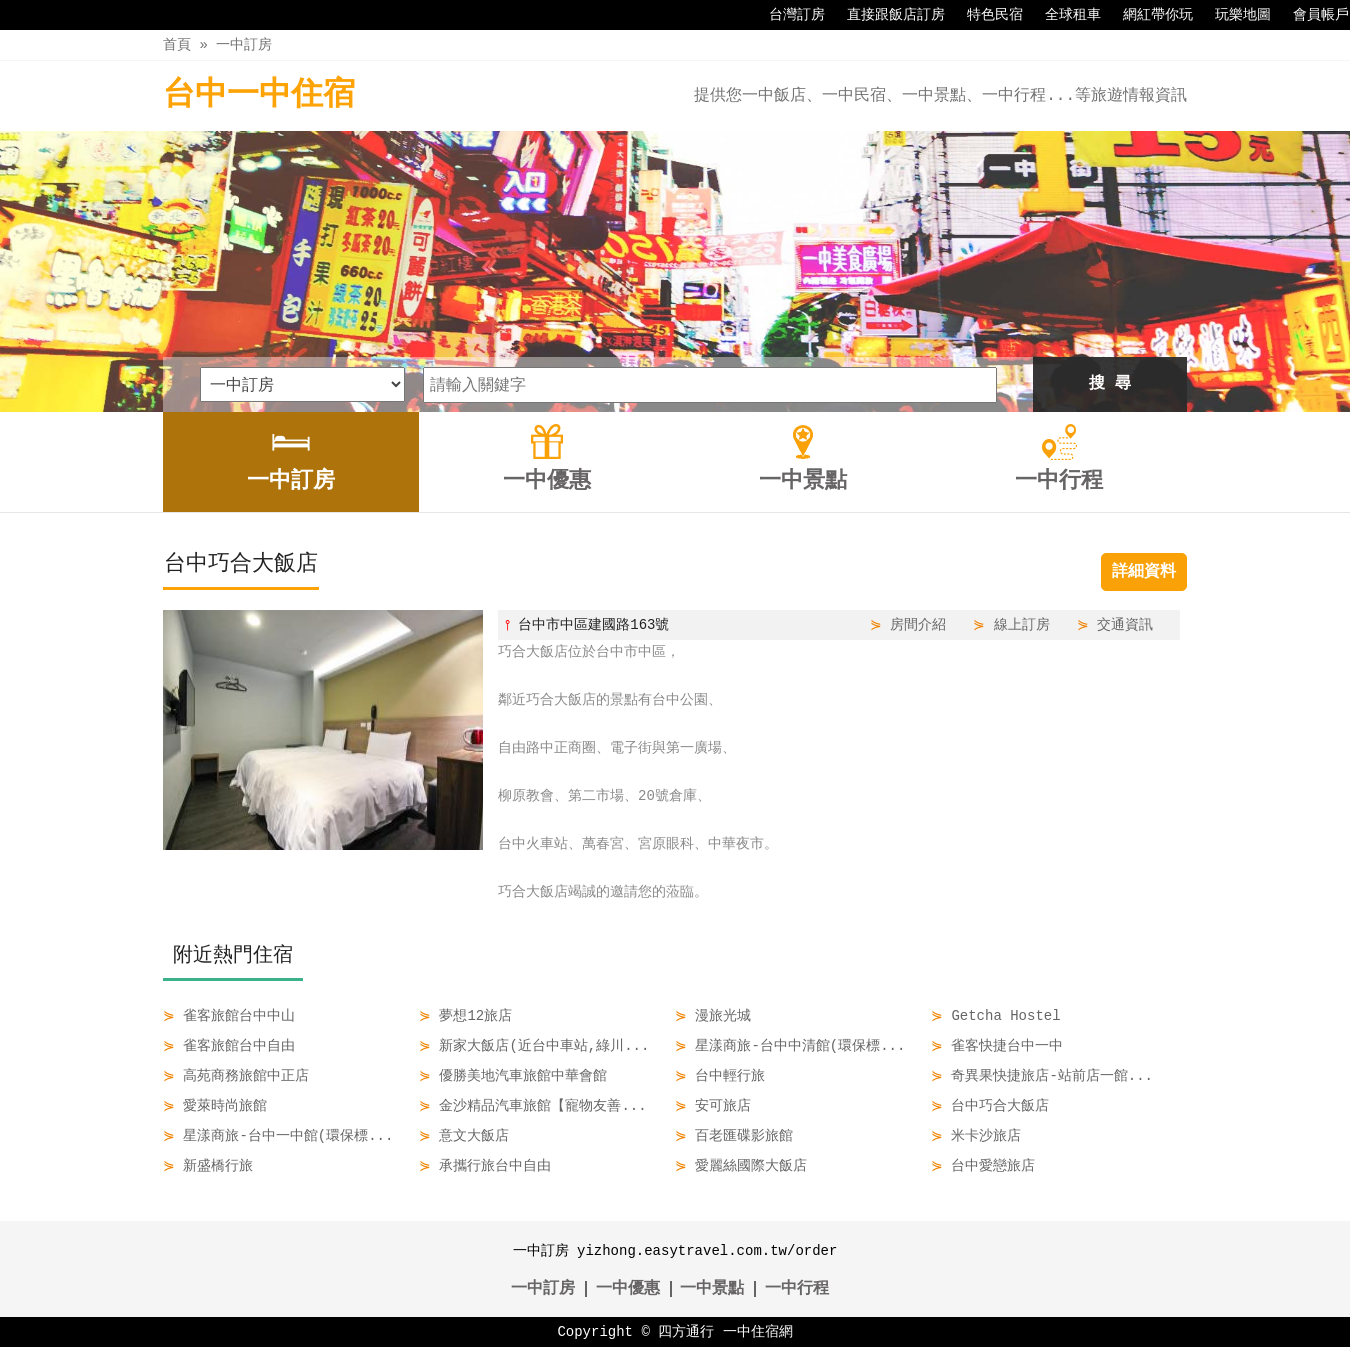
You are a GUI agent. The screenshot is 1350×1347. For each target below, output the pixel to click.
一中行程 (797, 1289)
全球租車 (1063, 15)
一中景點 (712, 1289)
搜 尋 (1110, 384)
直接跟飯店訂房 (886, 15)
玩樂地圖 (1233, 15)
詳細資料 (1144, 572)
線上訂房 (1022, 624)
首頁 (177, 44)
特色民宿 (985, 15)
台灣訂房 (787, 15)
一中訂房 (244, 44)
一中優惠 (628, 1289)
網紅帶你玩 (1148, 15)
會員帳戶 (1311, 15)
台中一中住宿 (259, 95)
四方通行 (686, 1331)
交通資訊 (1125, 624)
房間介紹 (918, 624)
